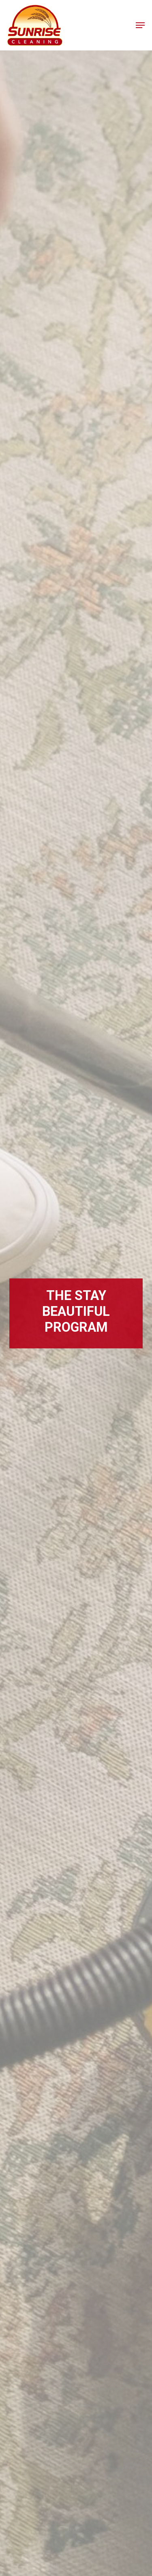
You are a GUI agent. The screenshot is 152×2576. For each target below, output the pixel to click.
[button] (140, 25)
